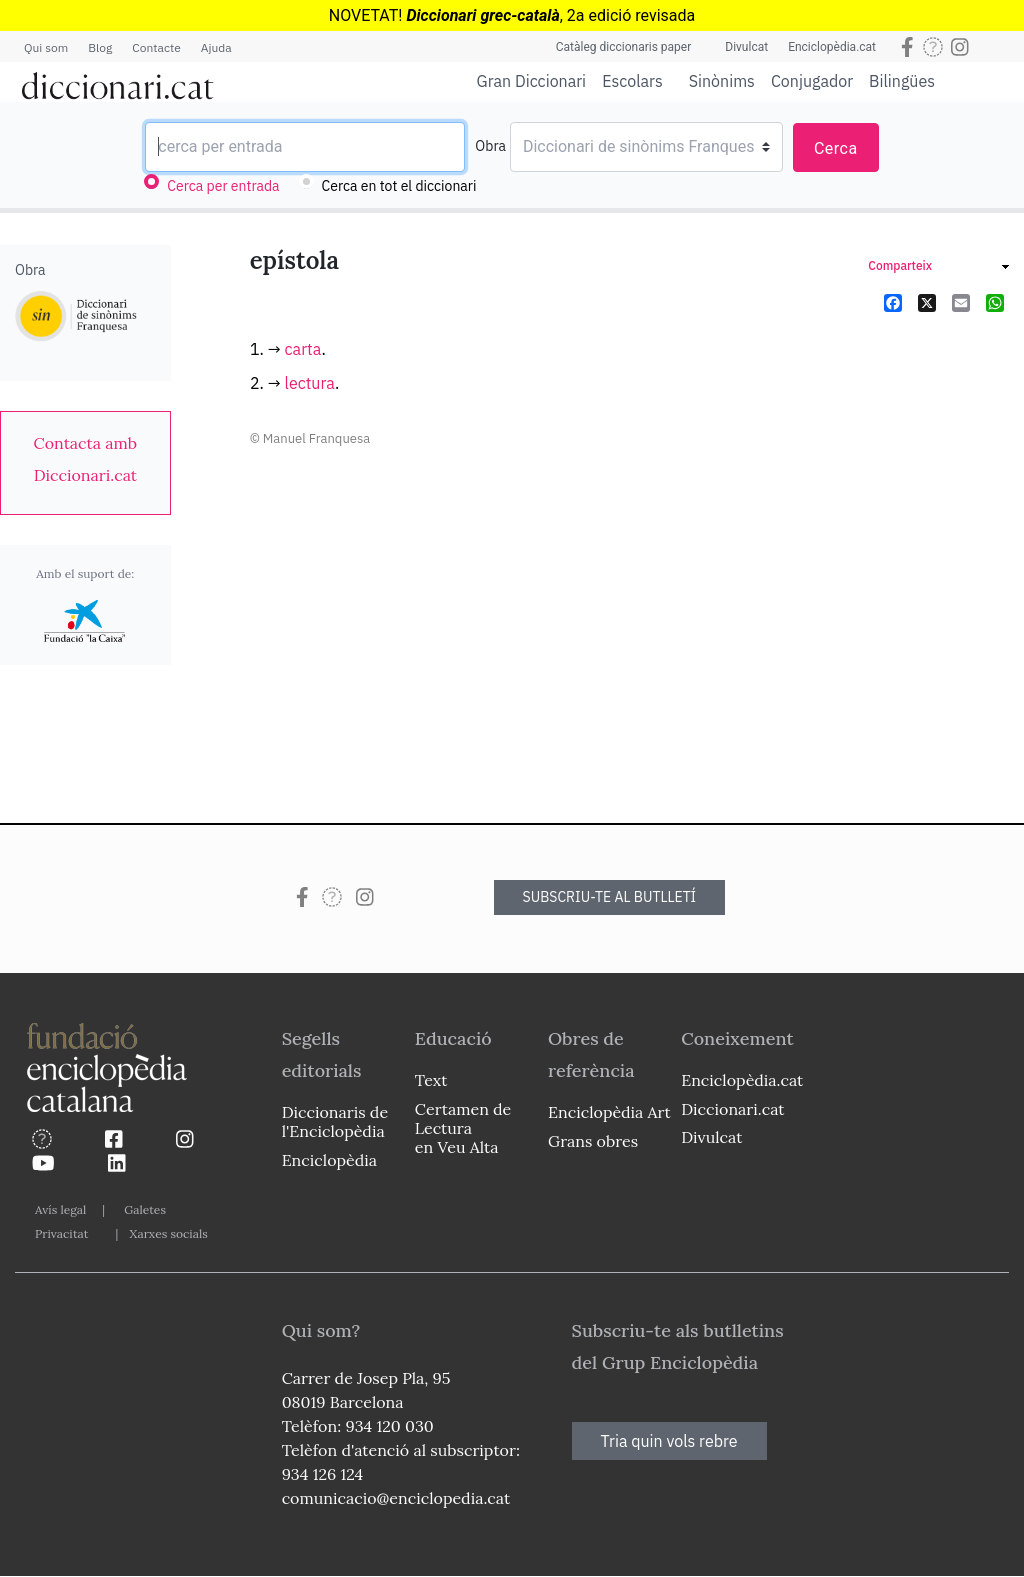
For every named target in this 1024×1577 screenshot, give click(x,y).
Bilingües (902, 80)
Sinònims (722, 81)
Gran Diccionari (532, 81)
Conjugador (812, 81)
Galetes (145, 1209)
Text (431, 1080)
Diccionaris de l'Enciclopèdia (335, 1121)
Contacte (156, 47)
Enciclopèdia (329, 1160)
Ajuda (216, 47)
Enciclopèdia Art (609, 1112)
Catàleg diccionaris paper (624, 47)
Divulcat (746, 47)
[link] (85, 459)
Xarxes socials (168, 1233)
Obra (490, 146)
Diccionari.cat (732, 1109)
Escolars (632, 80)
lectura (310, 383)
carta (303, 349)
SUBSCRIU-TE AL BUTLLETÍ (610, 897)
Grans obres (593, 1141)
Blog (100, 47)
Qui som (46, 47)
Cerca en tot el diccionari (399, 186)
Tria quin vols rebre (669, 1441)
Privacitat (61, 1233)
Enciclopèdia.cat (832, 47)
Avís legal (60, 1209)
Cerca (836, 148)
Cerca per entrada (223, 186)
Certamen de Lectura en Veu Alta (463, 1128)
